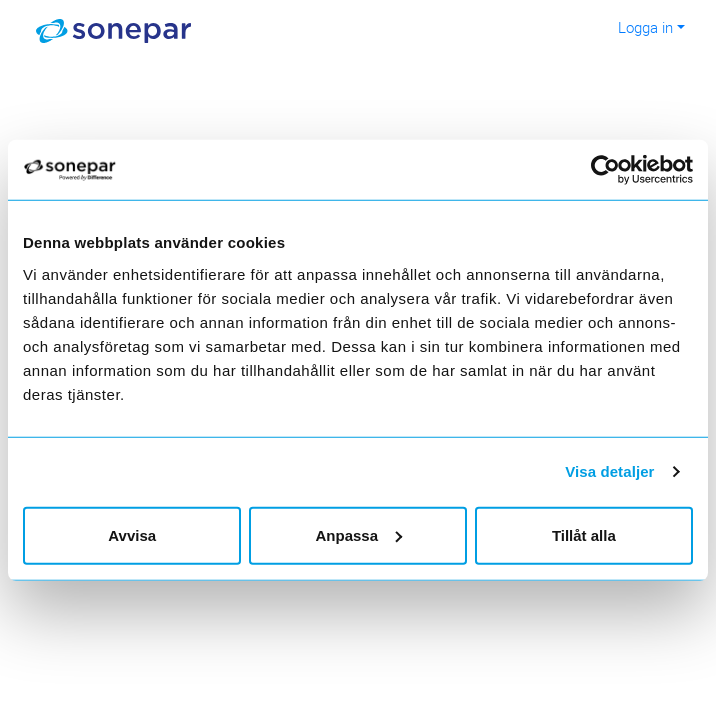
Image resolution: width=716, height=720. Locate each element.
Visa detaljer (609, 471)
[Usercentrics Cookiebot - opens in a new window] (617, 170)
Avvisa (132, 534)
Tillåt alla (584, 534)
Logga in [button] (645, 27)
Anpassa (358, 534)
